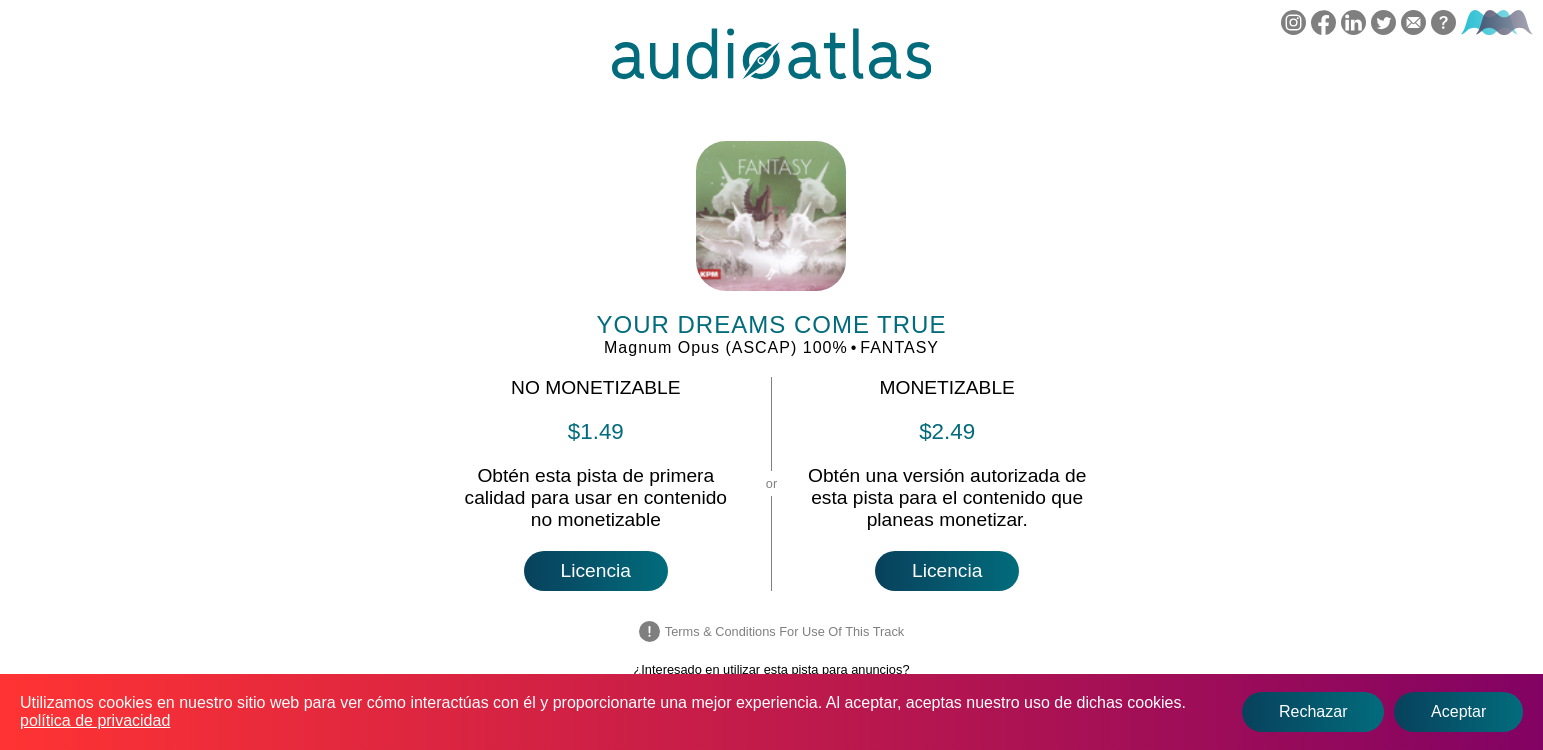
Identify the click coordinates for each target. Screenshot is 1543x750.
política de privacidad (95, 720)
